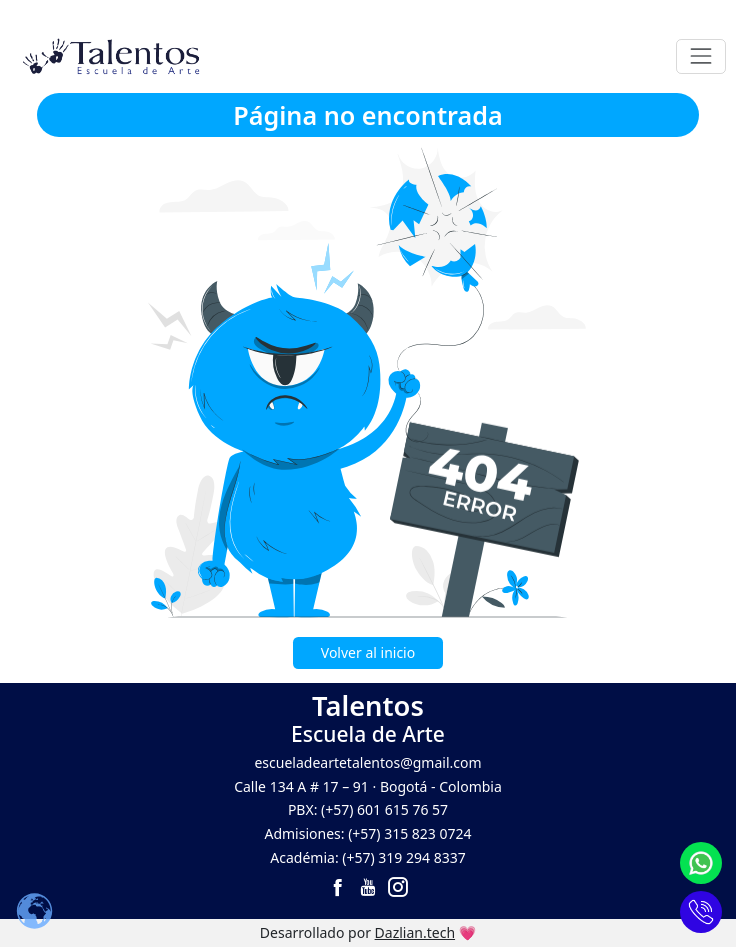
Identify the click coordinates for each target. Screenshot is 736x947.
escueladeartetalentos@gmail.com (367, 762)
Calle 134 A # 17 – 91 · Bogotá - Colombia (368, 786)
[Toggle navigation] (700, 56)
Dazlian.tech (415, 932)
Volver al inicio (368, 652)
